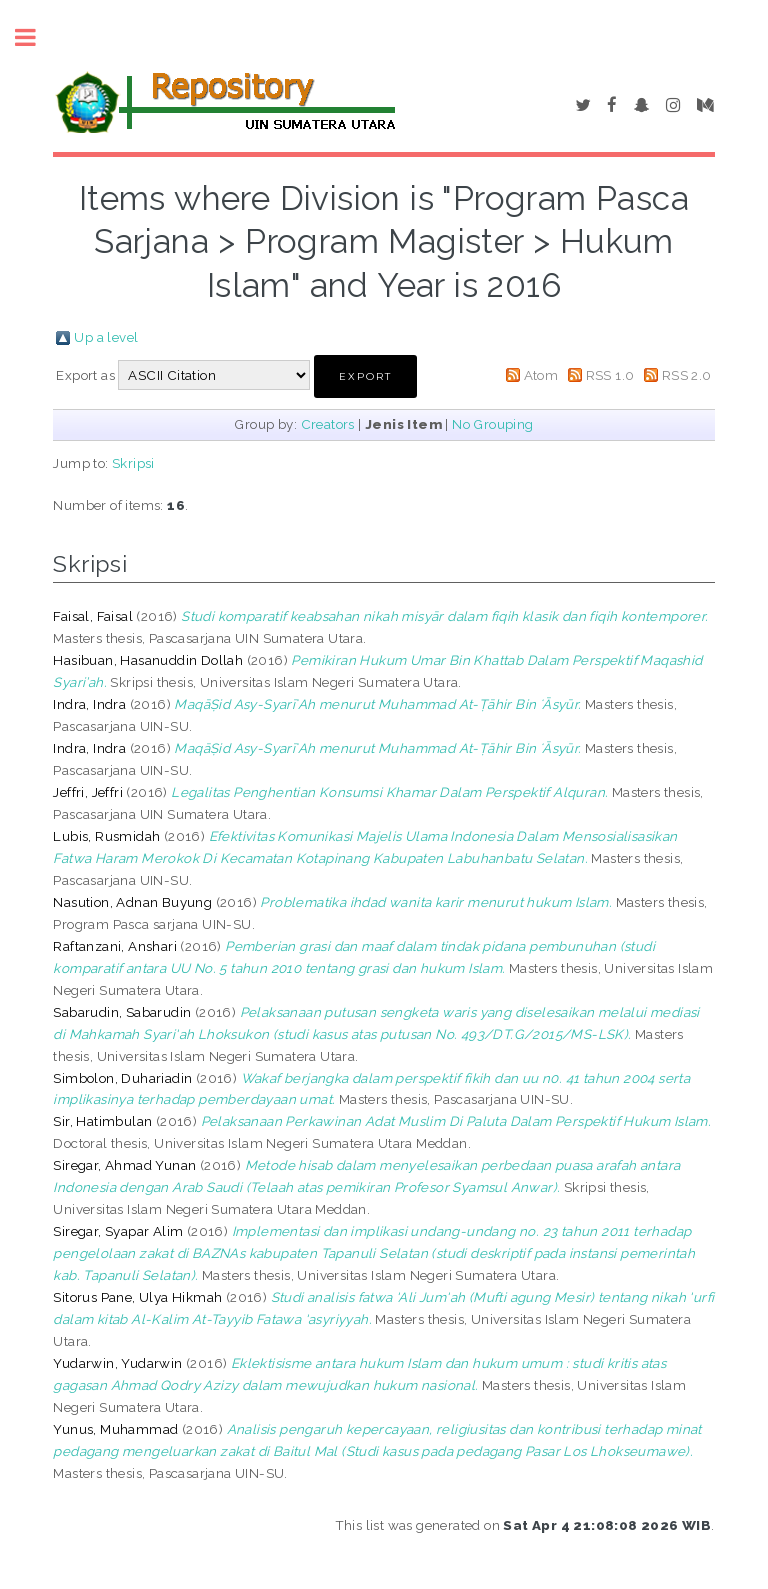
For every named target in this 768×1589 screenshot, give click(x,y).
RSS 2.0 (687, 375)
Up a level (106, 337)
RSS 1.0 (610, 375)
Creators (328, 424)
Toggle (36, 37)
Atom (541, 375)
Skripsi (133, 463)
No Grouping (492, 424)
